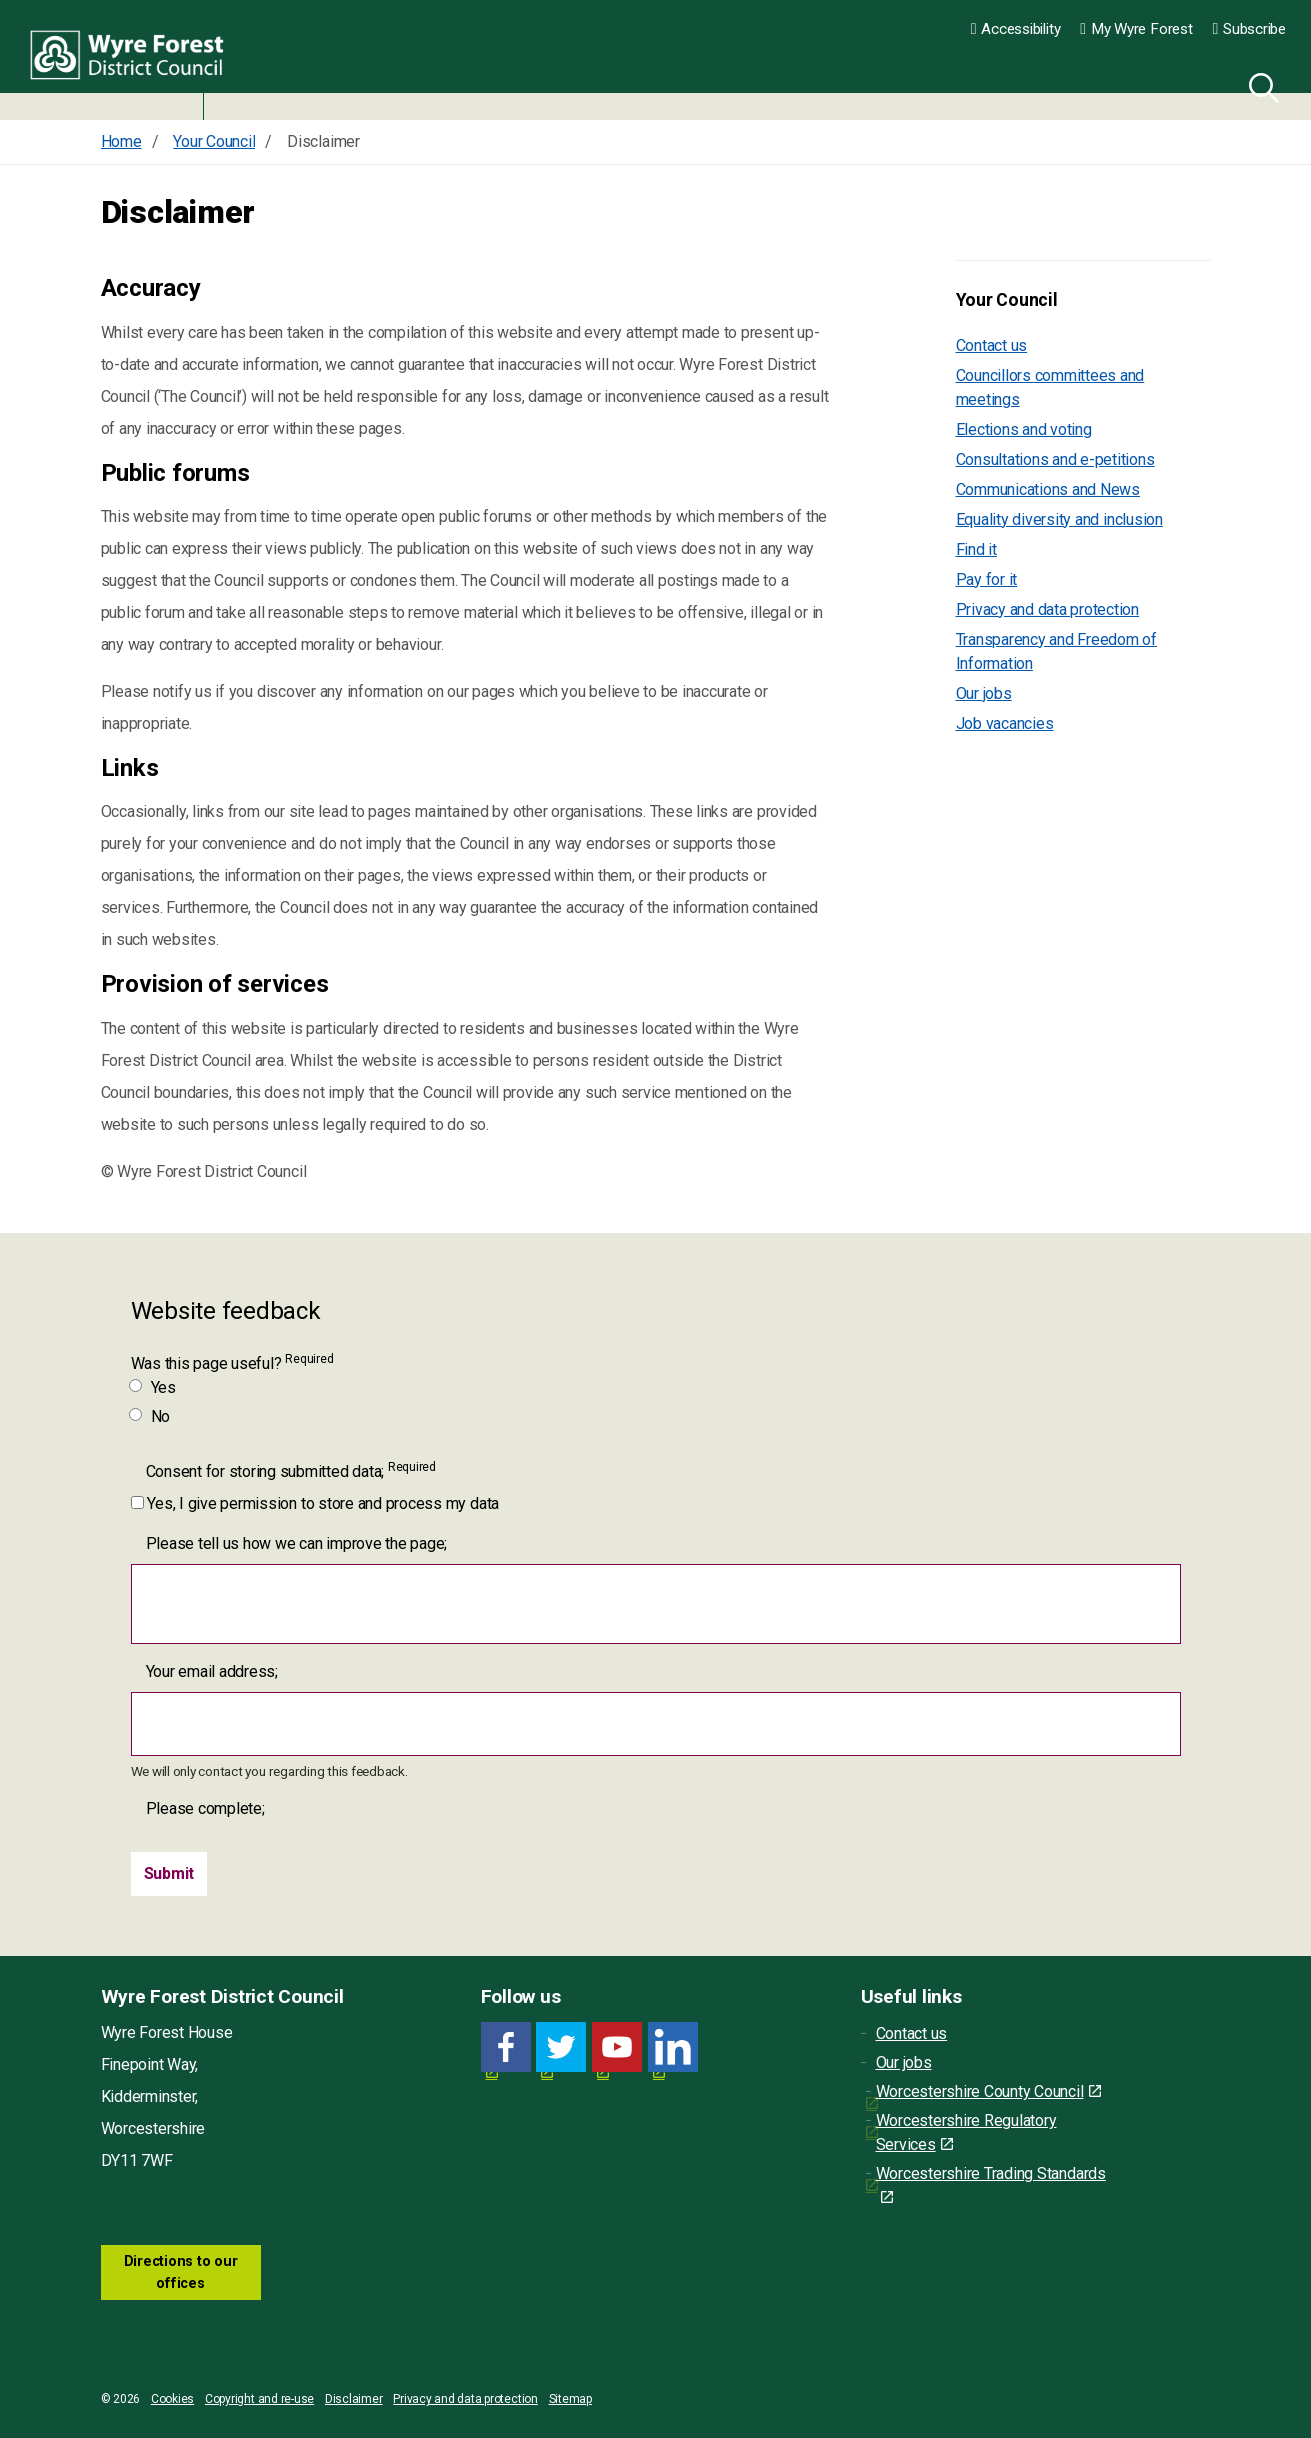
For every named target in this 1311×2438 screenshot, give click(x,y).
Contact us (992, 345)
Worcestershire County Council (988, 2091)
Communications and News (1048, 489)
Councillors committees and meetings (1050, 387)
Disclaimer (354, 2399)
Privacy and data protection (1048, 609)
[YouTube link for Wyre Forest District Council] (617, 2047)
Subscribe (1249, 29)
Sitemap (570, 2399)
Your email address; (212, 1671)
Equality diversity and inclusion (1059, 519)
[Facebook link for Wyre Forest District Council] (506, 2047)
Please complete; (205, 1808)
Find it (976, 549)
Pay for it (987, 579)
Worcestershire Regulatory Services (966, 2132)
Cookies (172, 2399)
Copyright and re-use (259, 2399)
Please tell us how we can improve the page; (297, 1543)
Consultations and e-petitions (1055, 459)
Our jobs (984, 693)
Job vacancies (1005, 723)
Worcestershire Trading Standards (991, 2184)
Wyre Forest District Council (132, 60)
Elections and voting (1024, 429)
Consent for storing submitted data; (291, 1470)
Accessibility (1016, 29)
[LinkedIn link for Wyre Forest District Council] (673, 2047)
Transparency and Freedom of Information (1057, 651)
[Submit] (169, 1874)
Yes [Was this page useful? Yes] (153, 1387)
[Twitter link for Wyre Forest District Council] (561, 2047)
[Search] (1260, 85)
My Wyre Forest (1136, 29)
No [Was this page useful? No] (151, 1416)
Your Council (1007, 300)
